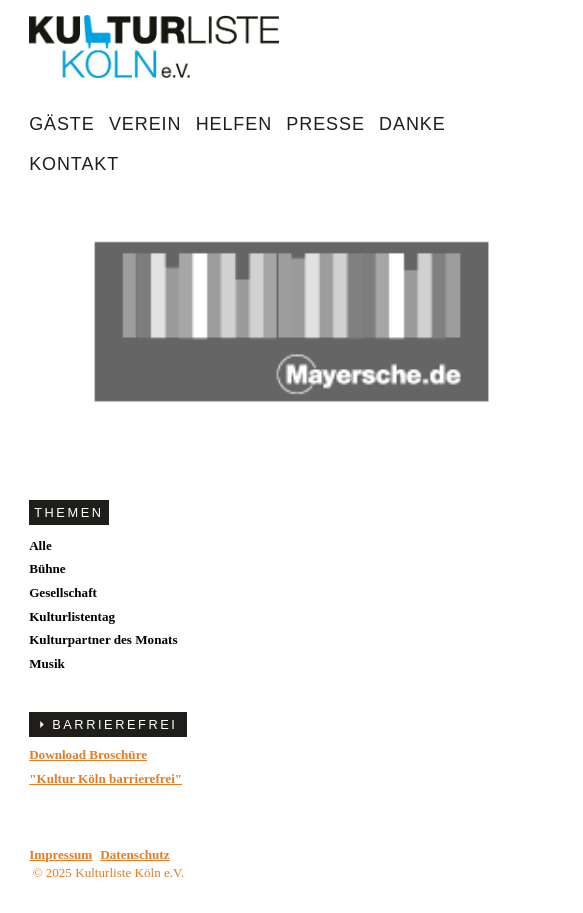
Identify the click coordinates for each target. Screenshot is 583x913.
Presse (325, 124)
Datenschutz (134, 854)
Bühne (47, 568)
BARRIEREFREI (114, 724)
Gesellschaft (63, 592)
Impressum (60, 854)
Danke (412, 124)
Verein (145, 124)
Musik (47, 663)
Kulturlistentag (72, 616)
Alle (40, 545)
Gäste (62, 124)
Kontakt (74, 164)
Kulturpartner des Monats (103, 639)
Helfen (234, 124)
